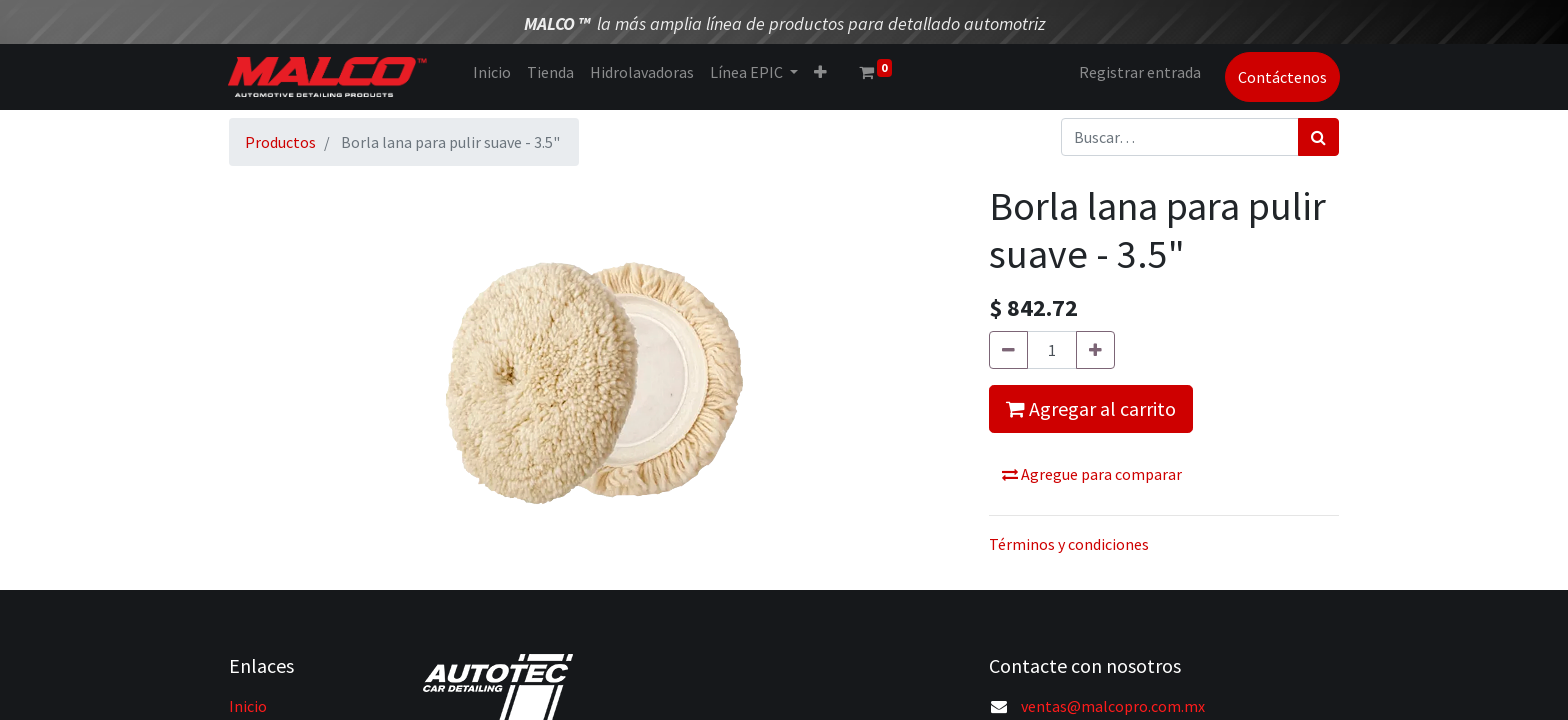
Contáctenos (1281, 77)
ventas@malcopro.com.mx (1113, 706)
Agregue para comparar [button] (1092, 474)
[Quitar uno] (1008, 350)
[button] (820, 72)
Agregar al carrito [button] (1091, 408)
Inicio (248, 706)
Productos (280, 142)
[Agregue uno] (1095, 350)
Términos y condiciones (1069, 544)
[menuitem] (492, 72)
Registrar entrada (1139, 72)
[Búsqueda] (1318, 137)
